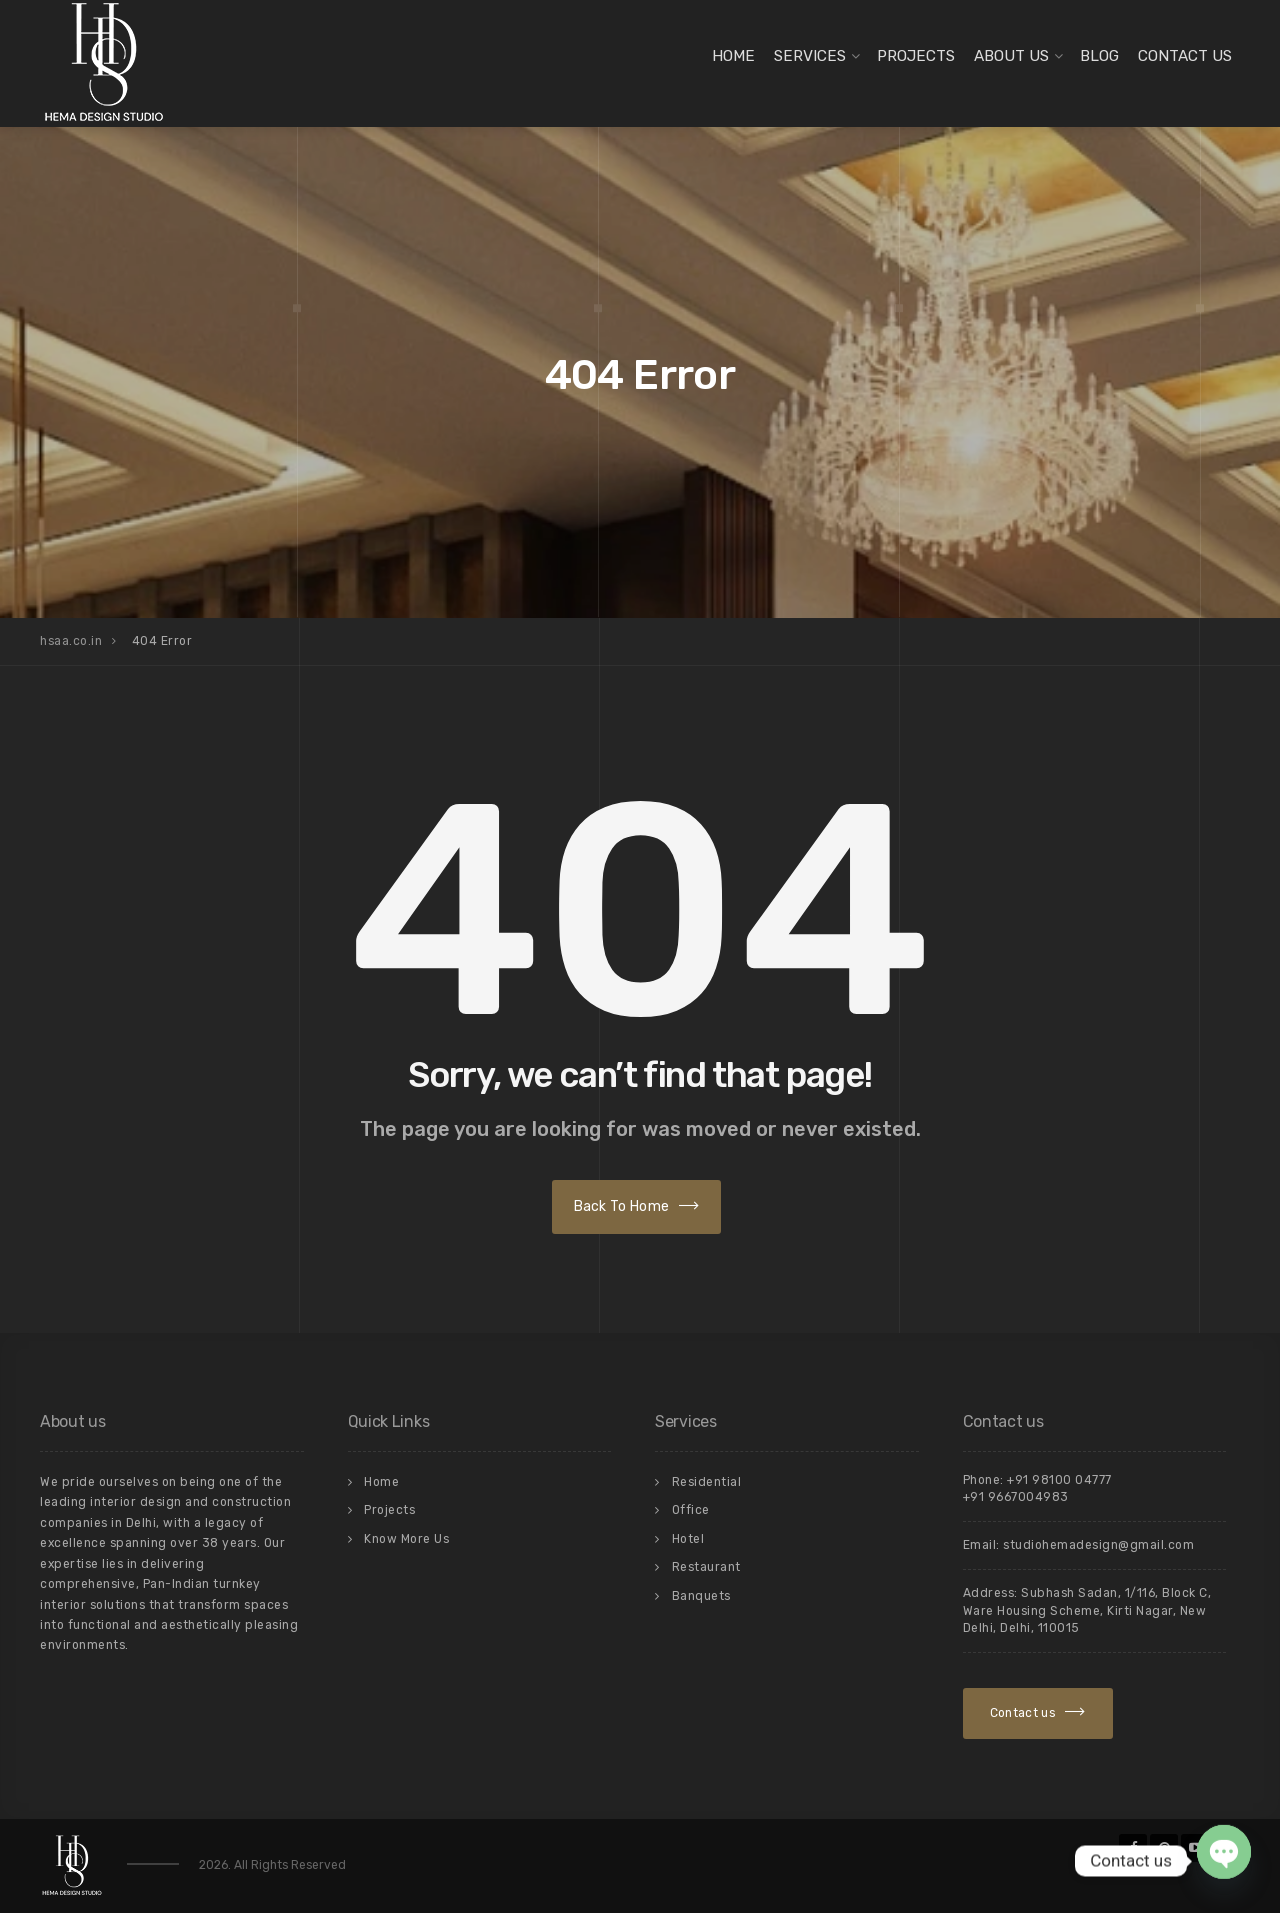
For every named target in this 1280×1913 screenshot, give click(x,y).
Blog (1099, 56)
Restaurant (706, 1567)
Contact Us (1185, 56)
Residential (707, 1482)
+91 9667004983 (1016, 1497)
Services (810, 56)
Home (733, 56)
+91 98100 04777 (1059, 1480)
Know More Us (406, 1539)
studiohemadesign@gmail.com (1098, 1545)
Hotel (688, 1539)
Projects (916, 56)
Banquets (701, 1596)
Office (691, 1510)
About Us (1011, 56)
